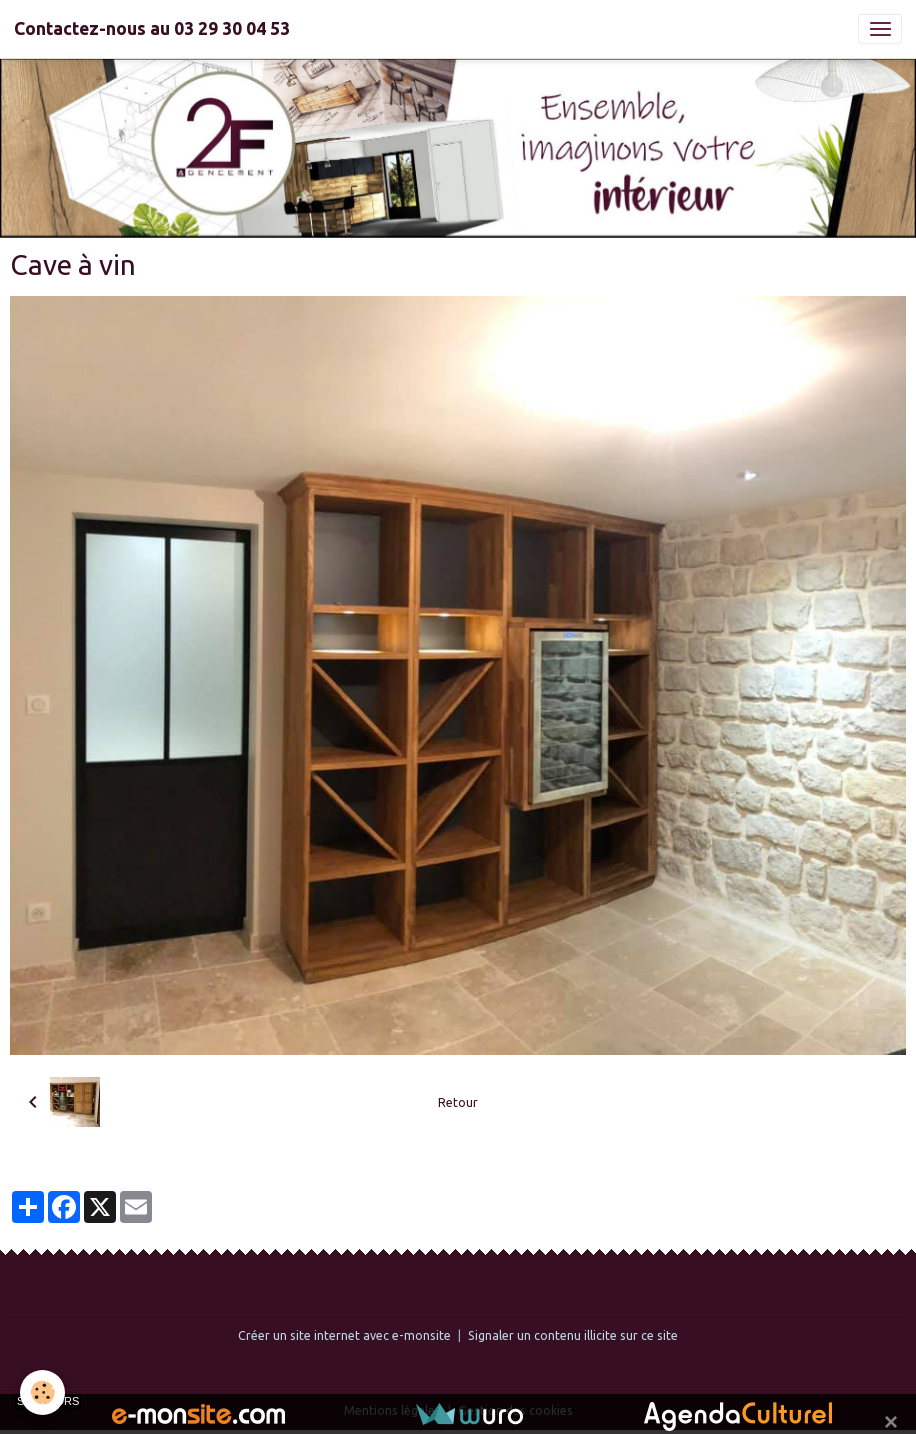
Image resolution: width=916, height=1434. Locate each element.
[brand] (152, 29)
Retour (458, 1102)
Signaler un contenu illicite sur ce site (573, 1335)
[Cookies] (42, 1392)
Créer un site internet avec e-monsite (344, 1335)
